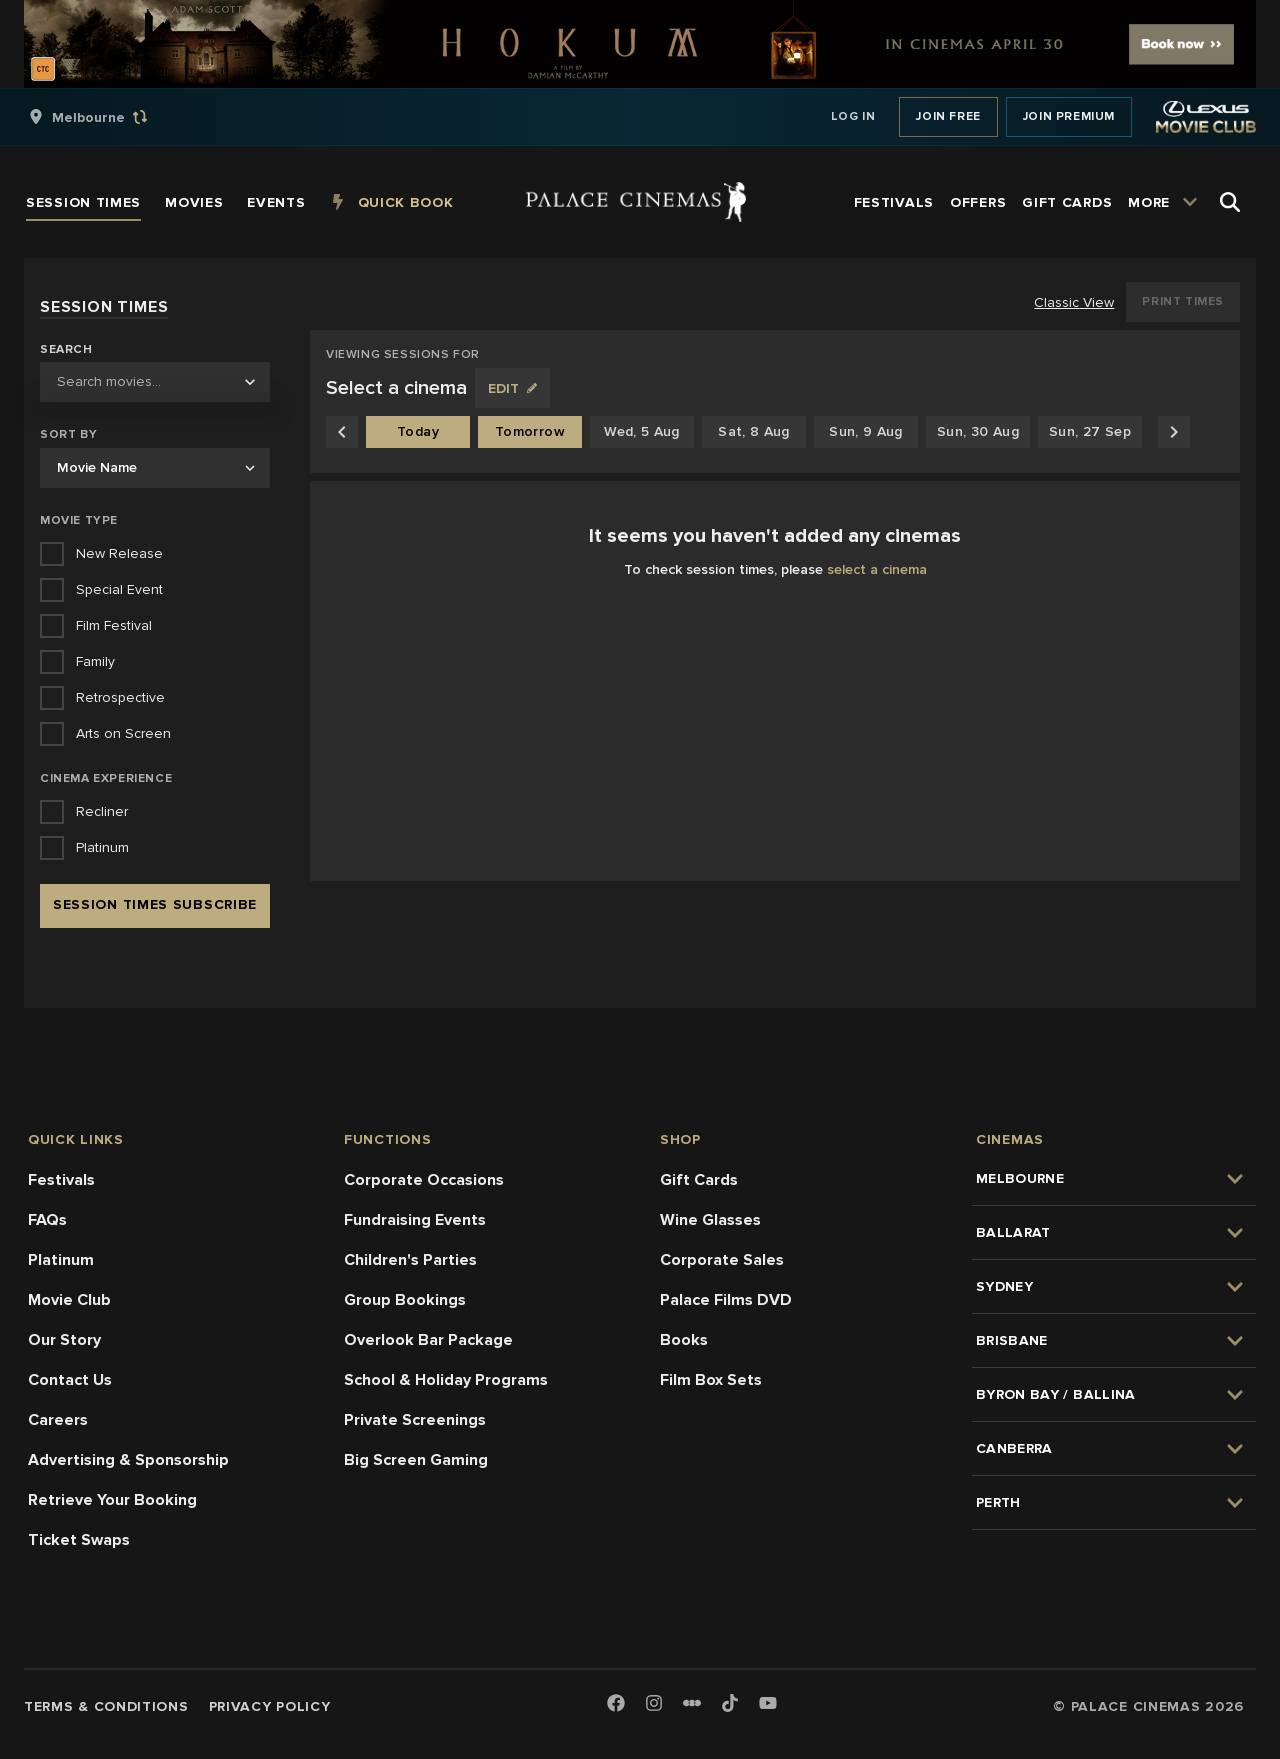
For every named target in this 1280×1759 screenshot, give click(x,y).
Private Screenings (415, 1420)
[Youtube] (768, 1704)
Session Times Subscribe (155, 904)
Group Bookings (405, 1300)
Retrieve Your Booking (112, 1500)
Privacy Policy (270, 1706)
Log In (853, 116)
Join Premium (1069, 116)
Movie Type (79, 520)
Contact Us (70, 1380)
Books (684, 1340)
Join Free (948, 116)
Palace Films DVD (726, 1300)
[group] (109, 117)
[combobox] (155, 382)
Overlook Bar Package (428, 1340)
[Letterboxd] (692, 1703)
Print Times (1183, 301)
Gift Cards (699, 1180)
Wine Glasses (710, 1220)
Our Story (64, 1340)
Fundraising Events (415, 1220)
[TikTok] (730, 1703)
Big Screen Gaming (416, 1460)
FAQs (47, 1220)
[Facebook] (616, 1704)
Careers (58, 1420)
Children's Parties (410, 1260)
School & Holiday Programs (446, 1380)
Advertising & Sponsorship (128, 1460)
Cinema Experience (106, 778)
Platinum (61, 1260)
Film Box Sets (711, 1380)
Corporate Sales (722, 1260)
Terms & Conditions (106, 1706)
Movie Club (69, 1300)
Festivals (61, 1180)
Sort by (68, 434)
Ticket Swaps (79, 1540)
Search (66, 350)
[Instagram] (654, 1704)
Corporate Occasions (424, 1180)
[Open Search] (1230, 202)
